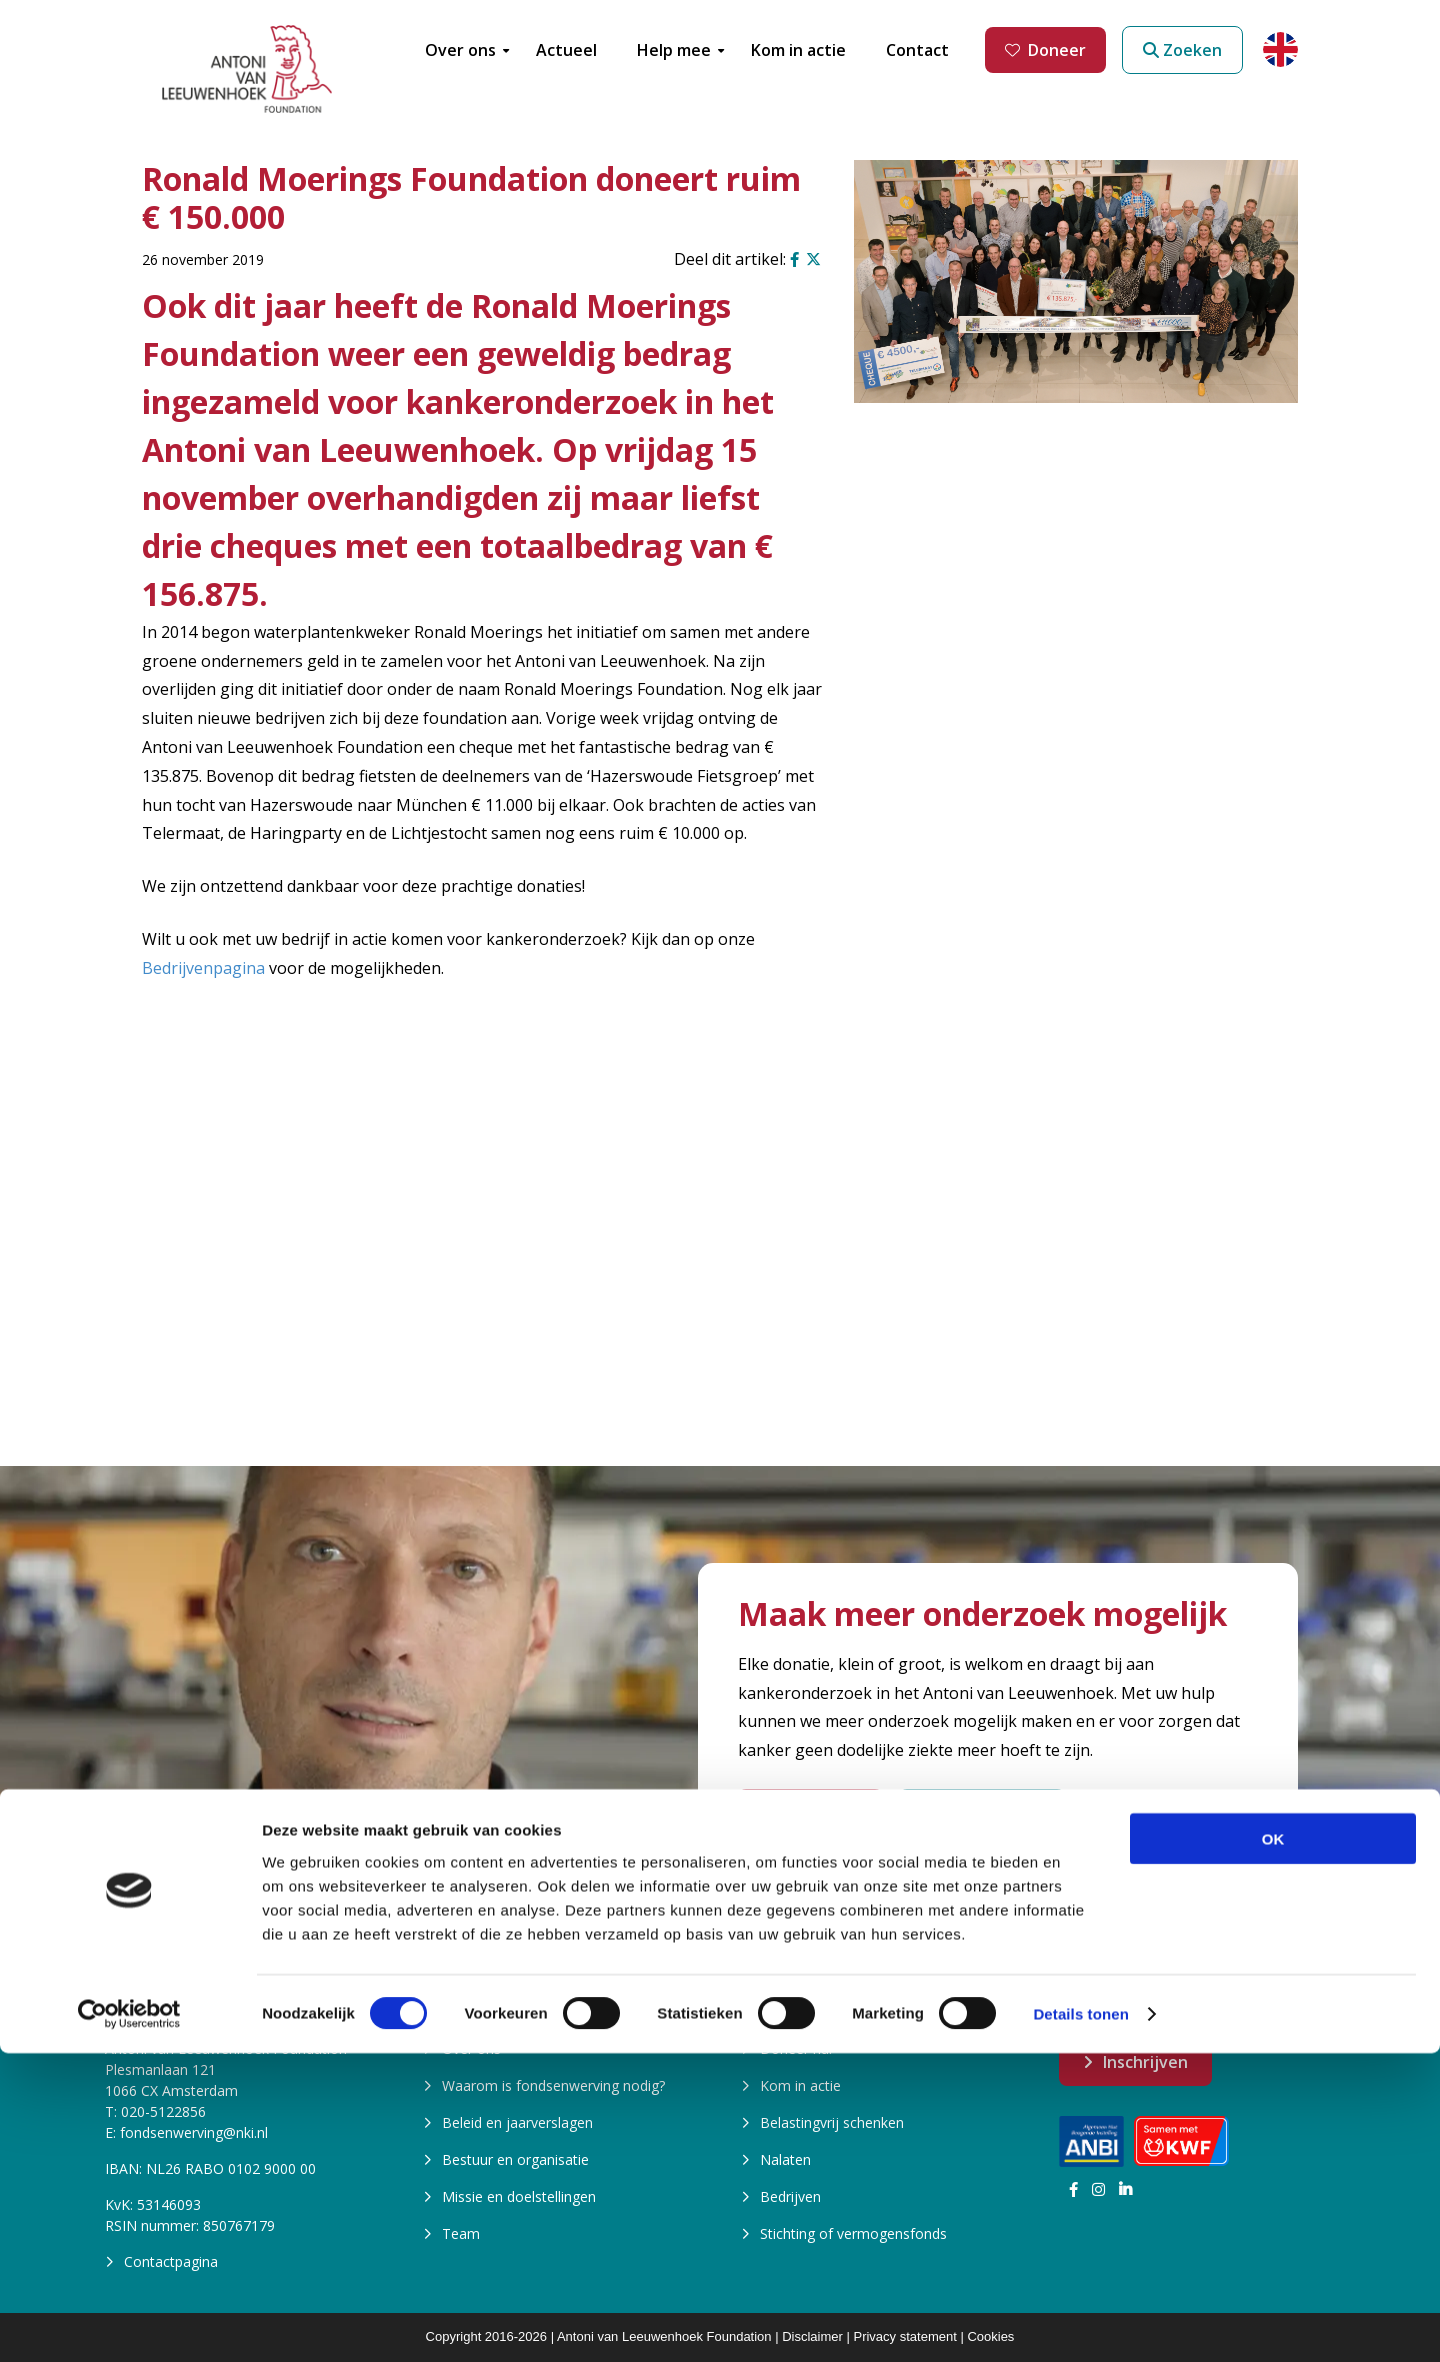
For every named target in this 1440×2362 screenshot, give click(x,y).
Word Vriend (810, 1813)
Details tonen (1080, 2322)
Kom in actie (800, 2085)
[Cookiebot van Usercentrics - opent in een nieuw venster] (129, 2323)
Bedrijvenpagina (203, 968)
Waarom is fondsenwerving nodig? (553, 2085)
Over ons (471, 2048)
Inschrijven (1145, 2062)
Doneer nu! (796, 2048)
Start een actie (982, 1813)
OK (1273, 2146)
